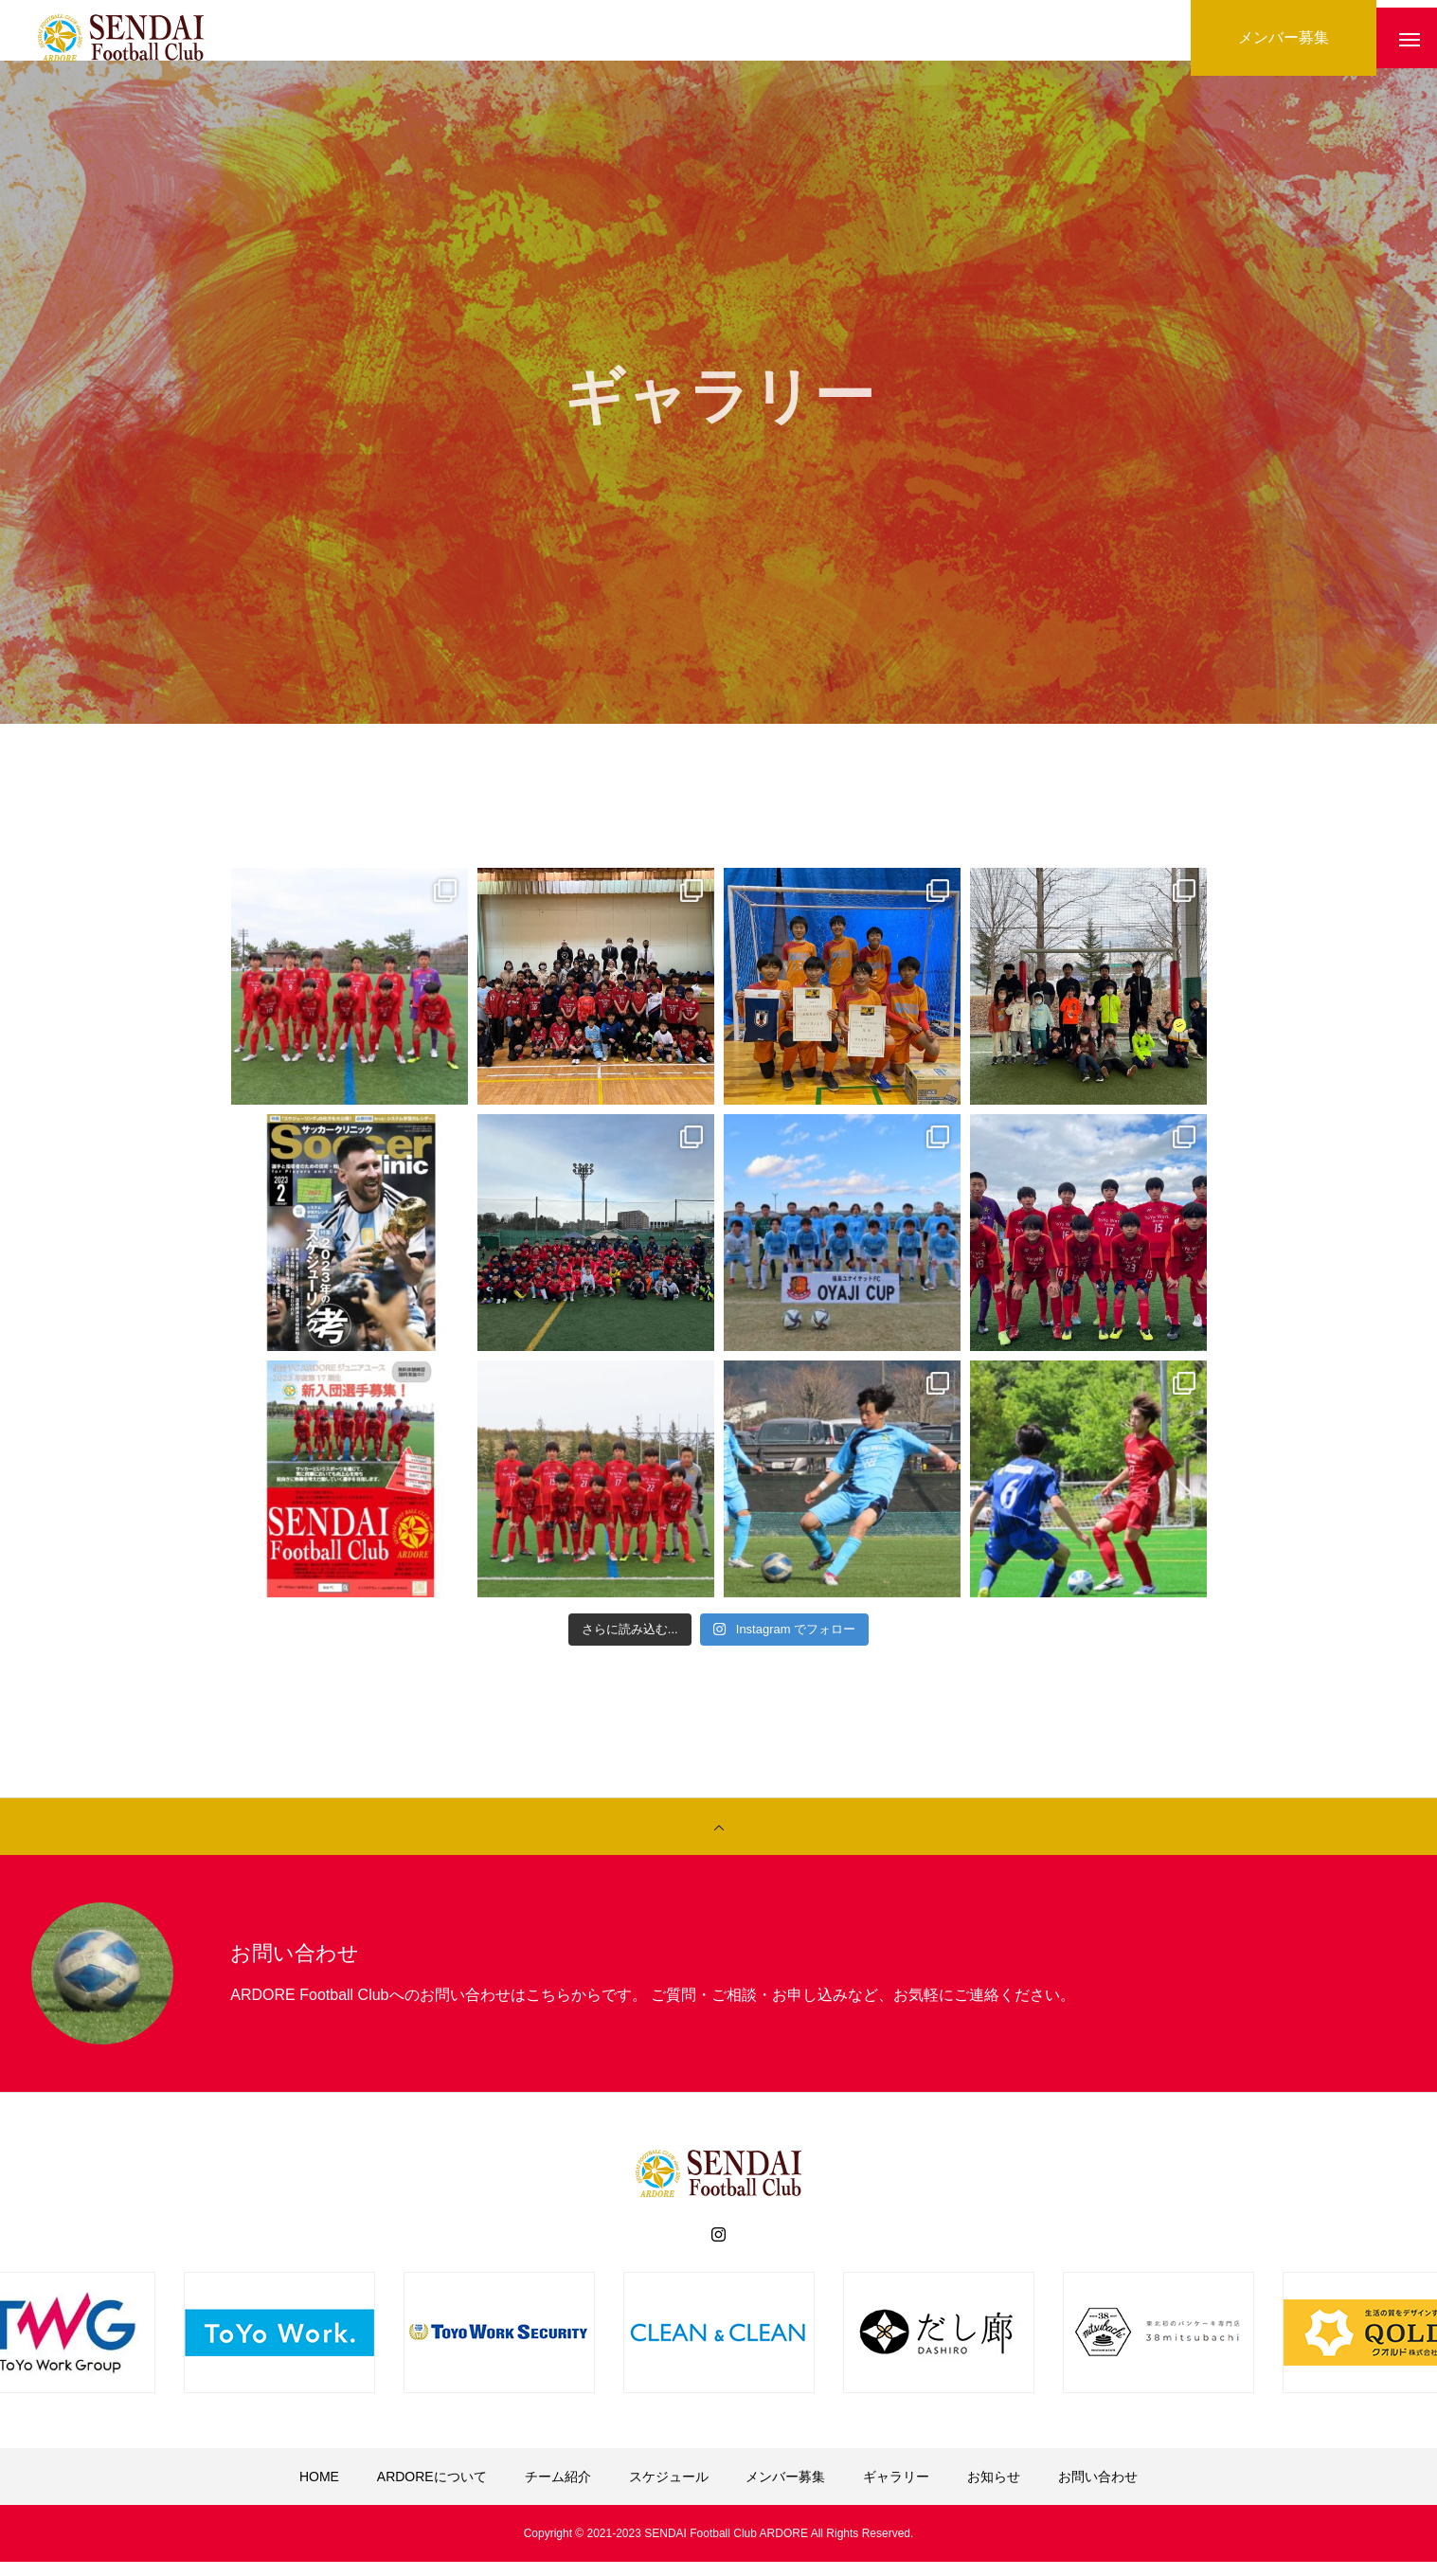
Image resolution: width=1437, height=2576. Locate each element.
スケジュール (669, 2490)
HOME (319, 2490)
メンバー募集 (785, 2490)
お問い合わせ (1098, 2490)
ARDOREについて (432, 2490)
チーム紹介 (558, 2490)
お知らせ (993, 2490)
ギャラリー (896, 2490)
